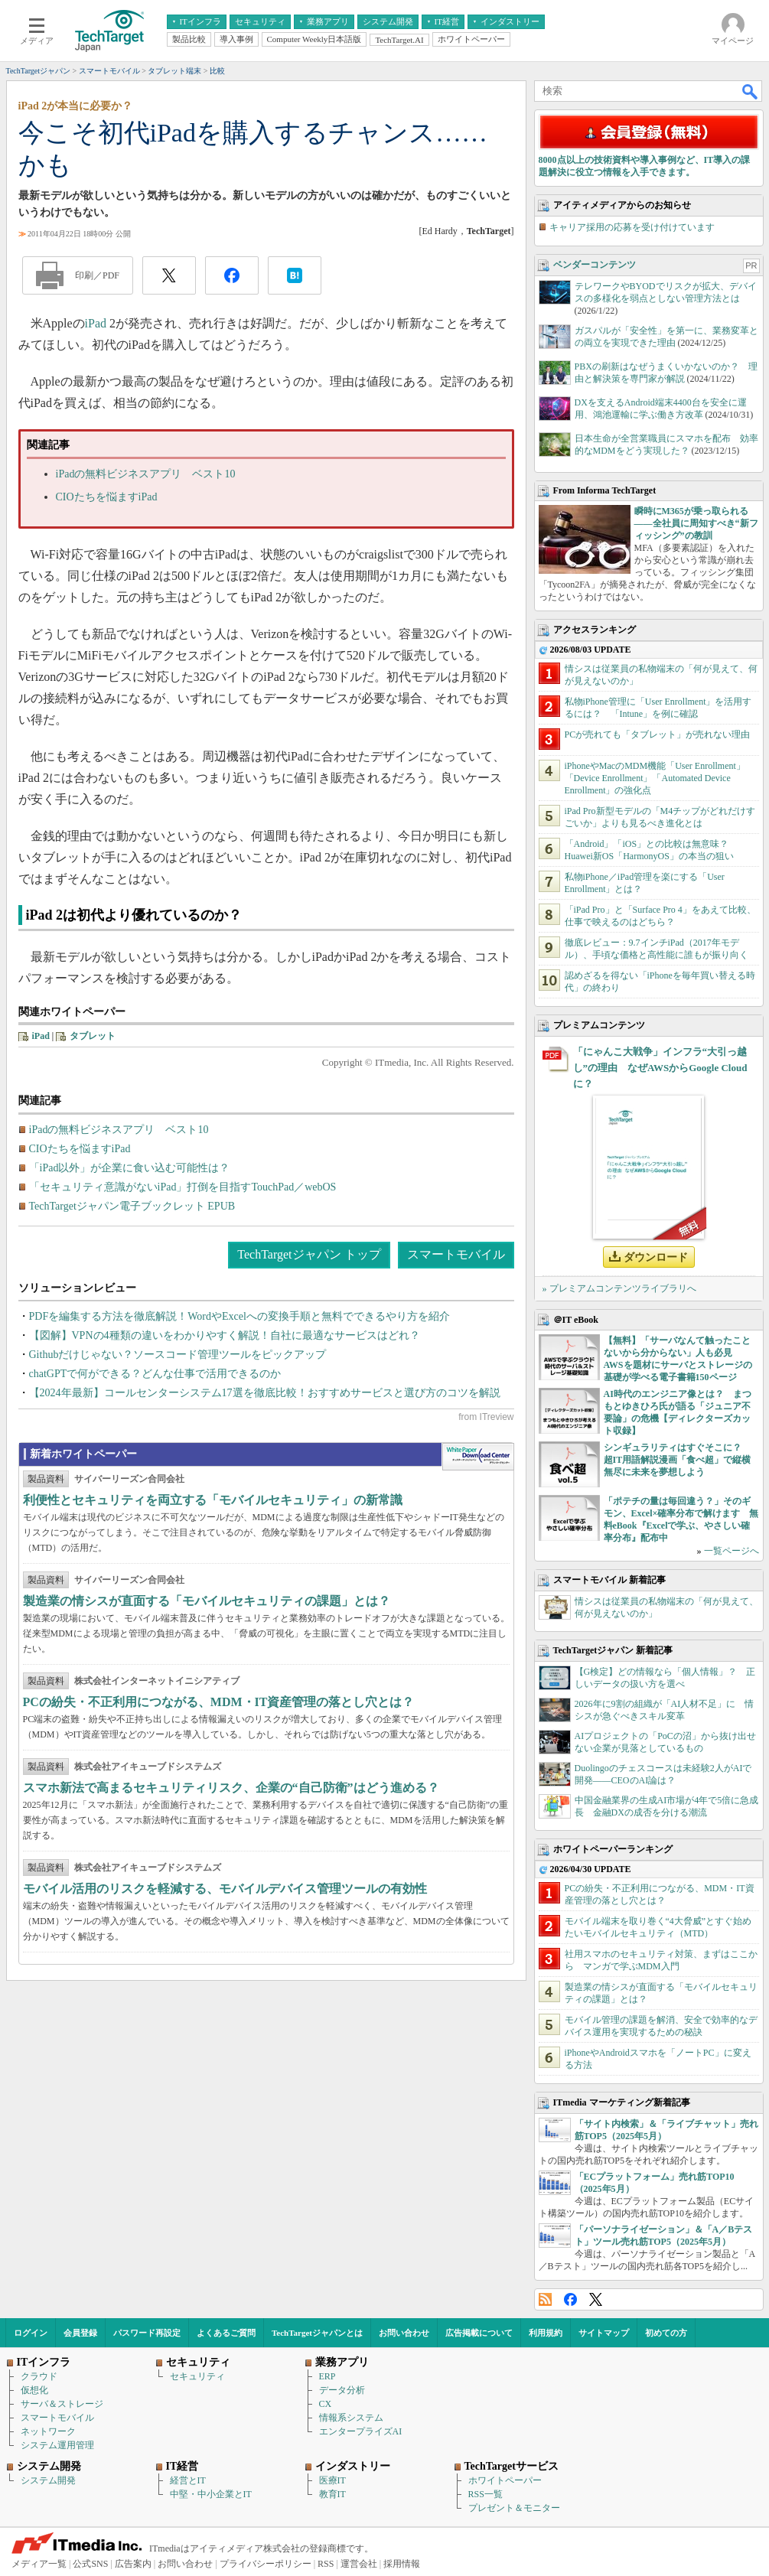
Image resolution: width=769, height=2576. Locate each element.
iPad (95, 323)
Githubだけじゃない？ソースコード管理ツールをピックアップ (178, 1354)
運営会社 (359, 2563)
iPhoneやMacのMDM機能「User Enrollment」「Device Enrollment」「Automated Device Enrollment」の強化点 (655, 778)
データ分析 (342, 2390)
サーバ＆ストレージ (62, 2404)
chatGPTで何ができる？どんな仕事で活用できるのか (155, 1373)
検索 (750, 91)
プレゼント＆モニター (514, 2508)
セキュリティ (197, 2376)
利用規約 (545, 2332)
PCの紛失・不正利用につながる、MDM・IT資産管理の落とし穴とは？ (219, 1701)
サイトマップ (603, 2332)
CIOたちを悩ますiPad (107, 497)
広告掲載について (479, 2332)
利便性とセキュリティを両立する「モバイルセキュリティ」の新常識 (212, 1499)
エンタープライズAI (360, 2431)
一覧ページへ (731, 1550)
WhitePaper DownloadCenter (478, 1456)
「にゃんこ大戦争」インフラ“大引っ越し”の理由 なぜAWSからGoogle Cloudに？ (660, 1067)
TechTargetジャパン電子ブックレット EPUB (132, 1206)
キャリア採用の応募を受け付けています (632, 227)
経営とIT (188, 2480)
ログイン (30, 2332)
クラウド (39, 2376)
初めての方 (666, 2332)
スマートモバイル (456, 1254)
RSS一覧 (485, 2494)
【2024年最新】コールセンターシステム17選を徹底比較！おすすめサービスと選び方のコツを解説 (264, 1393)
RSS (545, 2299)
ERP (327, 2376)
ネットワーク (48, 2431)
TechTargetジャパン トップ (308, 1254)
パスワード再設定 (147, 2332)
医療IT (332, 2480)
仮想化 (34, 2390)
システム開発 (48, 2480)
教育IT (332, 2494)
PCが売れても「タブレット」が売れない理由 (658, 734)
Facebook (570, 2299)
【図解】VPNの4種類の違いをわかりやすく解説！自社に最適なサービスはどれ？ (224, 1335)
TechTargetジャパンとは (317, 2332)
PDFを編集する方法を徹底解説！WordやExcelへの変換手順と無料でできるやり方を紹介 (239, 1316)
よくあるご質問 (226, 2332)
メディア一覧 (39, 2563)
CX (325, 2404)
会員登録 (80, 2332)
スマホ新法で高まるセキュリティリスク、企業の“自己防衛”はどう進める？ (231, 1787)
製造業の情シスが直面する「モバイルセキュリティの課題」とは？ (206, 1600)
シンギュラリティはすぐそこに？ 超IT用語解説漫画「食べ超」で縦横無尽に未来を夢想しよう (677, 1459)
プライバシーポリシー (265, 2563)
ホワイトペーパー (505, 2480)
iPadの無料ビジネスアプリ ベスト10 (146, 474)
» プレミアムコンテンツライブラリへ (619, 1288)
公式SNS (90, 2563)
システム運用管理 (57, 2445)
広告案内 (133, 2563)
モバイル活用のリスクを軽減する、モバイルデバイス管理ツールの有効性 (225, 1888)
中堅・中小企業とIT (211, 2494)
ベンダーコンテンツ (594, 264)
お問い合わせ (404, 2332)
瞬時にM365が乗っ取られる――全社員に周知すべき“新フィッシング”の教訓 (696, 523)
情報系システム (351, 2417)
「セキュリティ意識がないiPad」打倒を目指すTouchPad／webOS (183, 1187)
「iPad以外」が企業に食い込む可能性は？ (129, 1168)
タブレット (93, 1036)
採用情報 (401, 2563)
